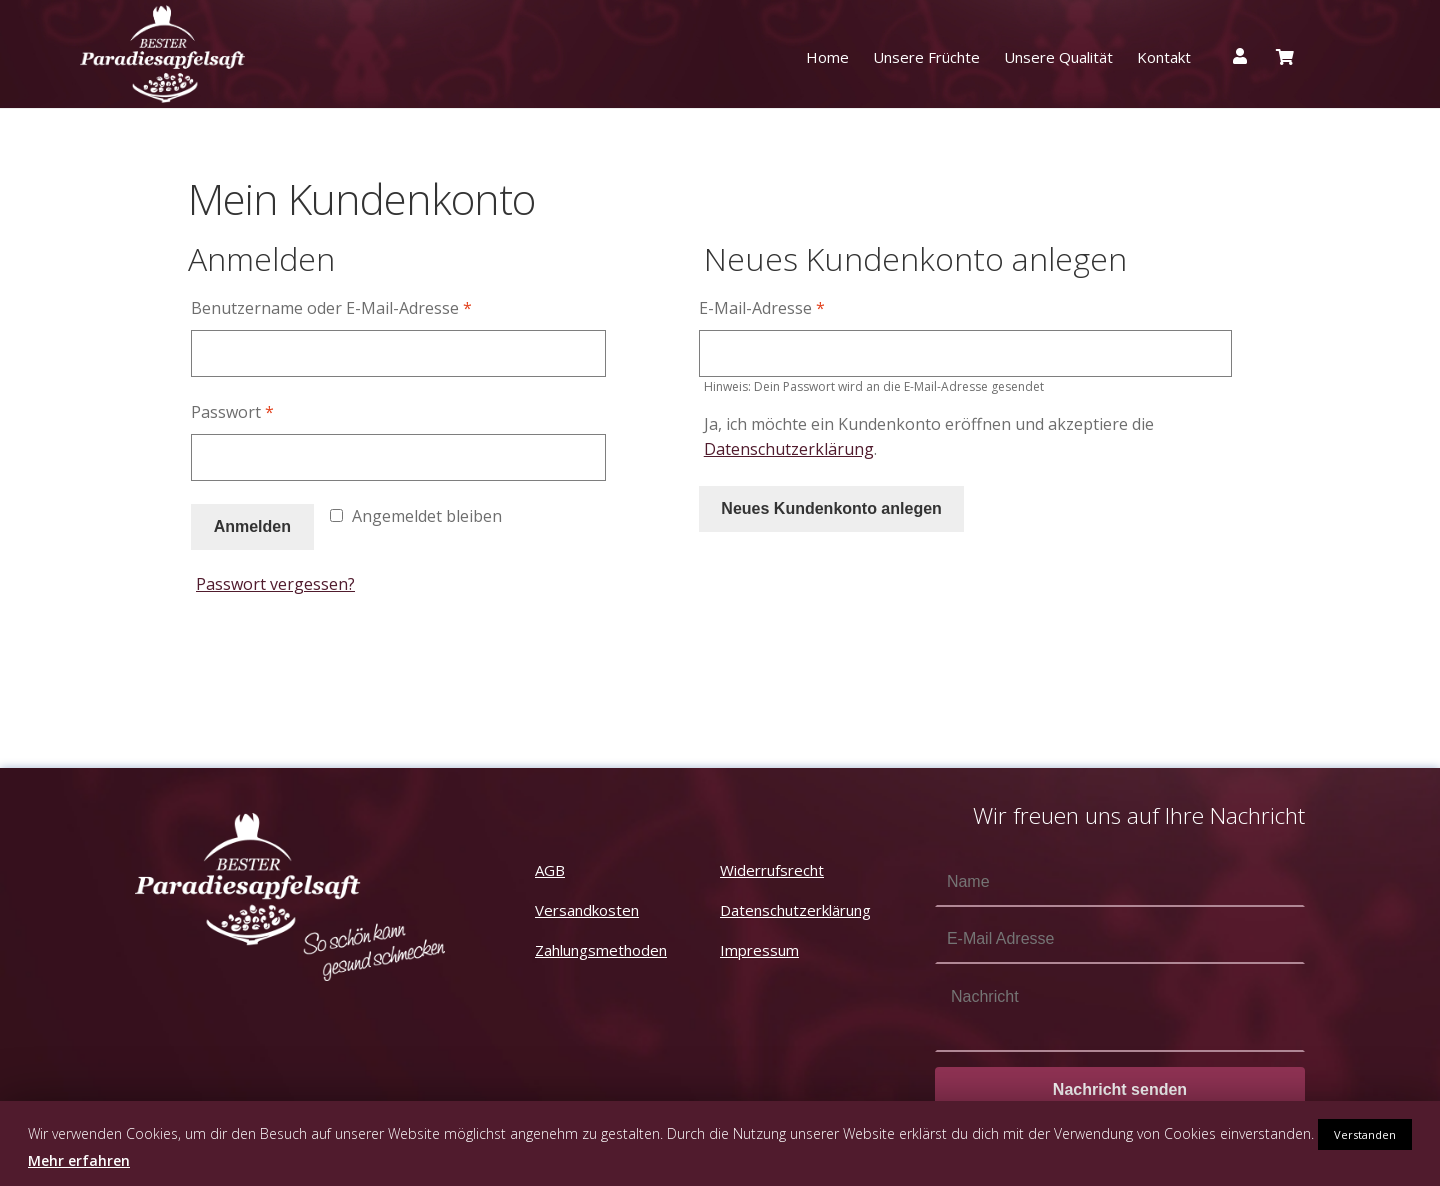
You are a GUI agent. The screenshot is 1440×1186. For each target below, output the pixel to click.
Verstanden (1365, 1134)
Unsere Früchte (926, 57)
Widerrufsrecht (772, 870)
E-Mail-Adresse (762, 308)
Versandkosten (587, 910)
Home (827, 57)
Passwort (232, 412)
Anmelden (252, 526)
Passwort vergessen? (275, 584)
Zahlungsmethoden (601, 950)
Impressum (759, 950)
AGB (550, 870)
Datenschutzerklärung (789, 449)
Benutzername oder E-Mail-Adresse (331, 308)
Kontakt (1164, 57)
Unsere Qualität (1058, 57)
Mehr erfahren (79, 1160)
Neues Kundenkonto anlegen (831, 508)
